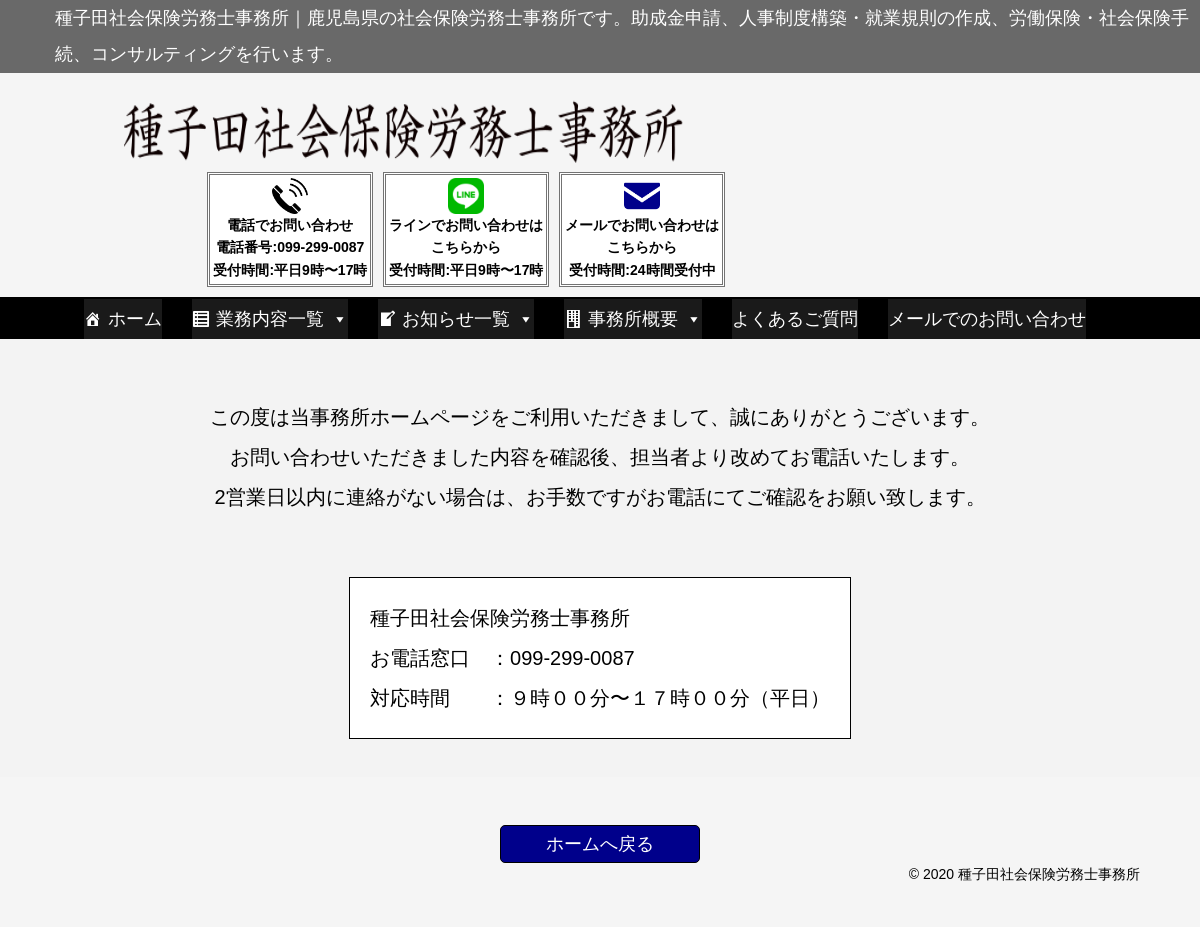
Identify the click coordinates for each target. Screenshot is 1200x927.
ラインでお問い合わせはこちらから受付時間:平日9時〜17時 (466, 228)
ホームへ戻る (600, 844)
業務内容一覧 (282, 319)
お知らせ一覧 (468, 319)
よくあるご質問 (795, 319)
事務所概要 (645, 319)
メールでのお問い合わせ (987, 319)
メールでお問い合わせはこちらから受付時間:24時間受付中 (642, 228)
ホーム (135, 319)
